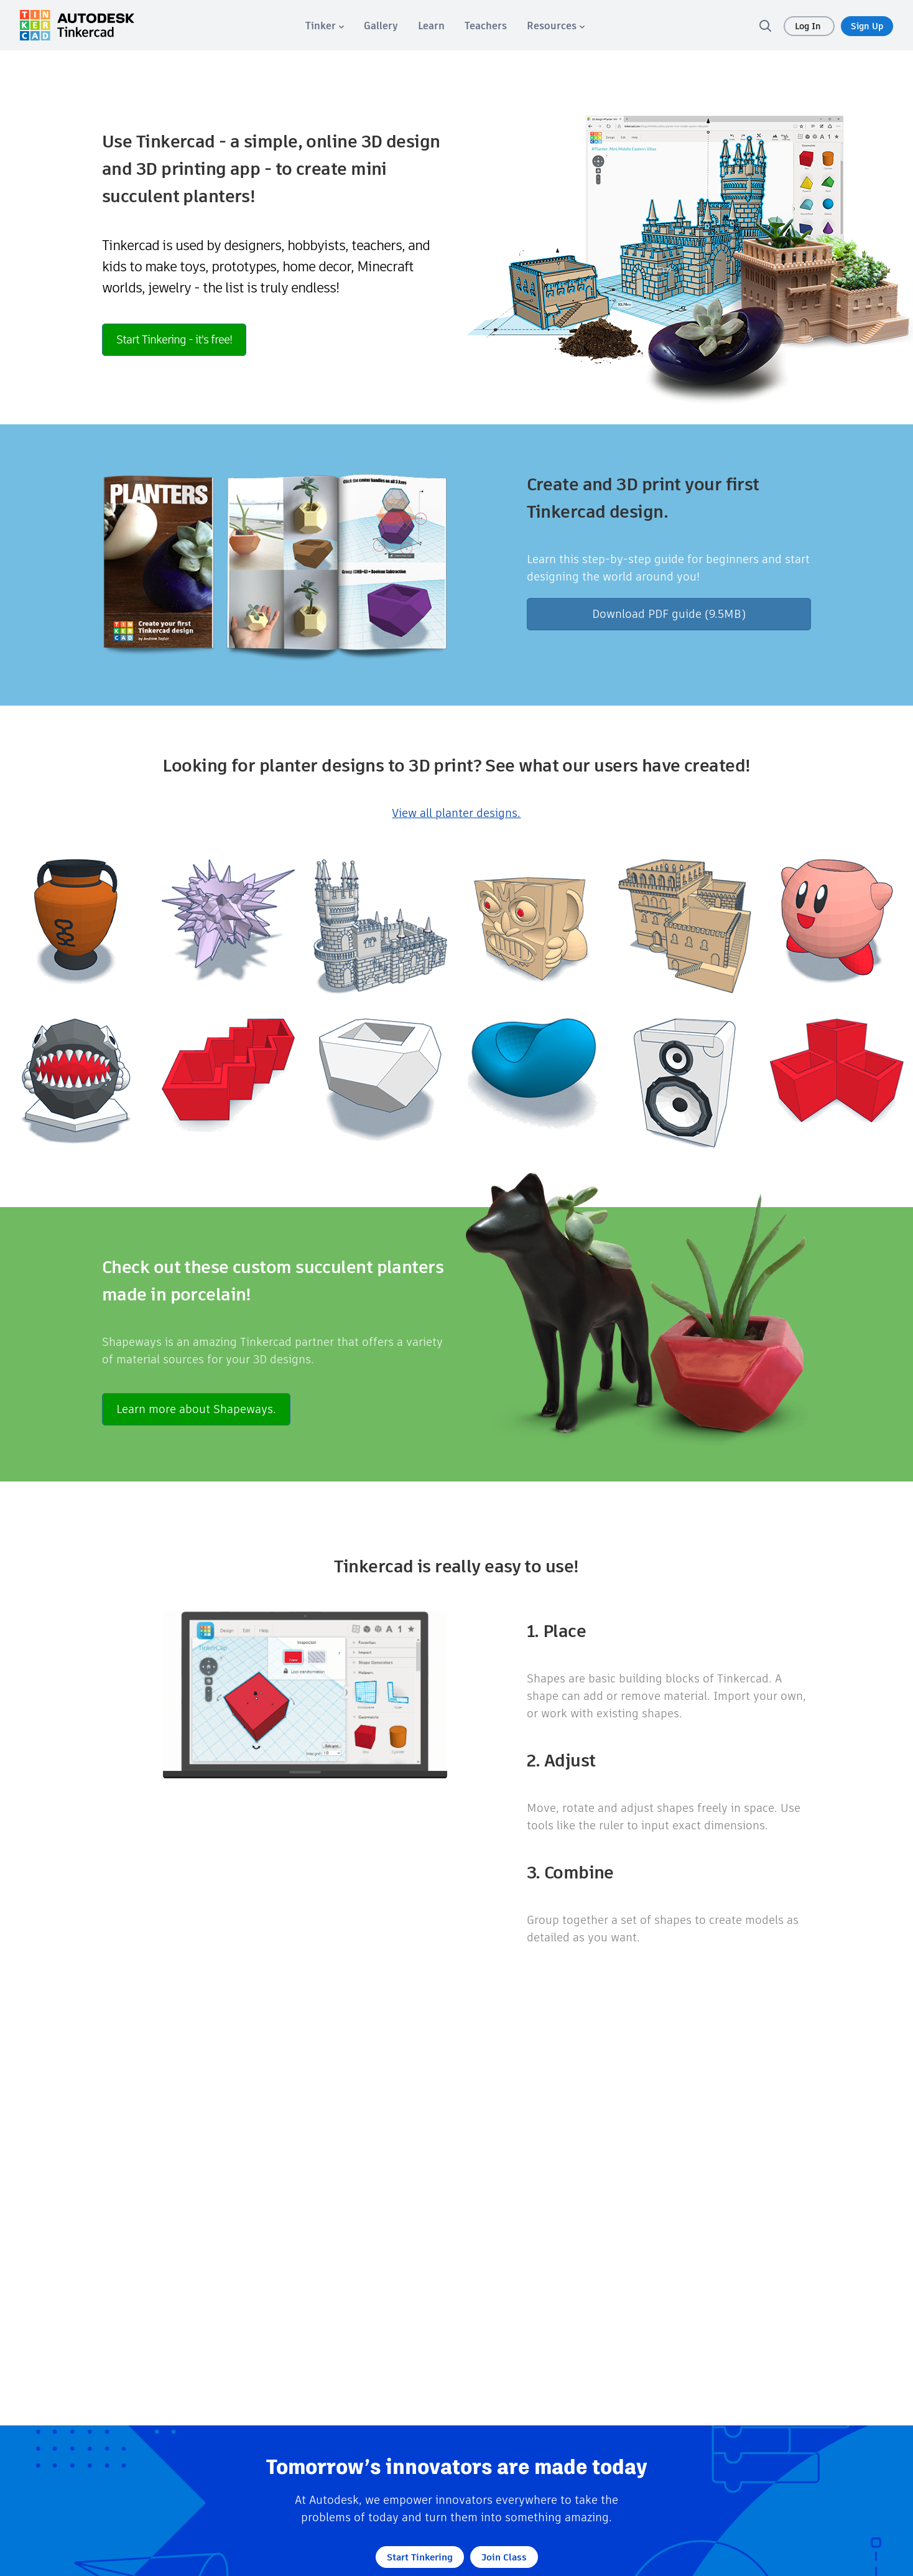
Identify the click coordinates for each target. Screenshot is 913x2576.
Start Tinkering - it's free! (174, 339)
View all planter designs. (456, 813)
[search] (765, 25)
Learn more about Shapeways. (196, 1409)
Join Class (504, 2557)
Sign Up (867, 26)
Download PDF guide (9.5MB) (669, 614)
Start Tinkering (420, 2557)
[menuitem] (324, 25)
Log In (809, 26)
